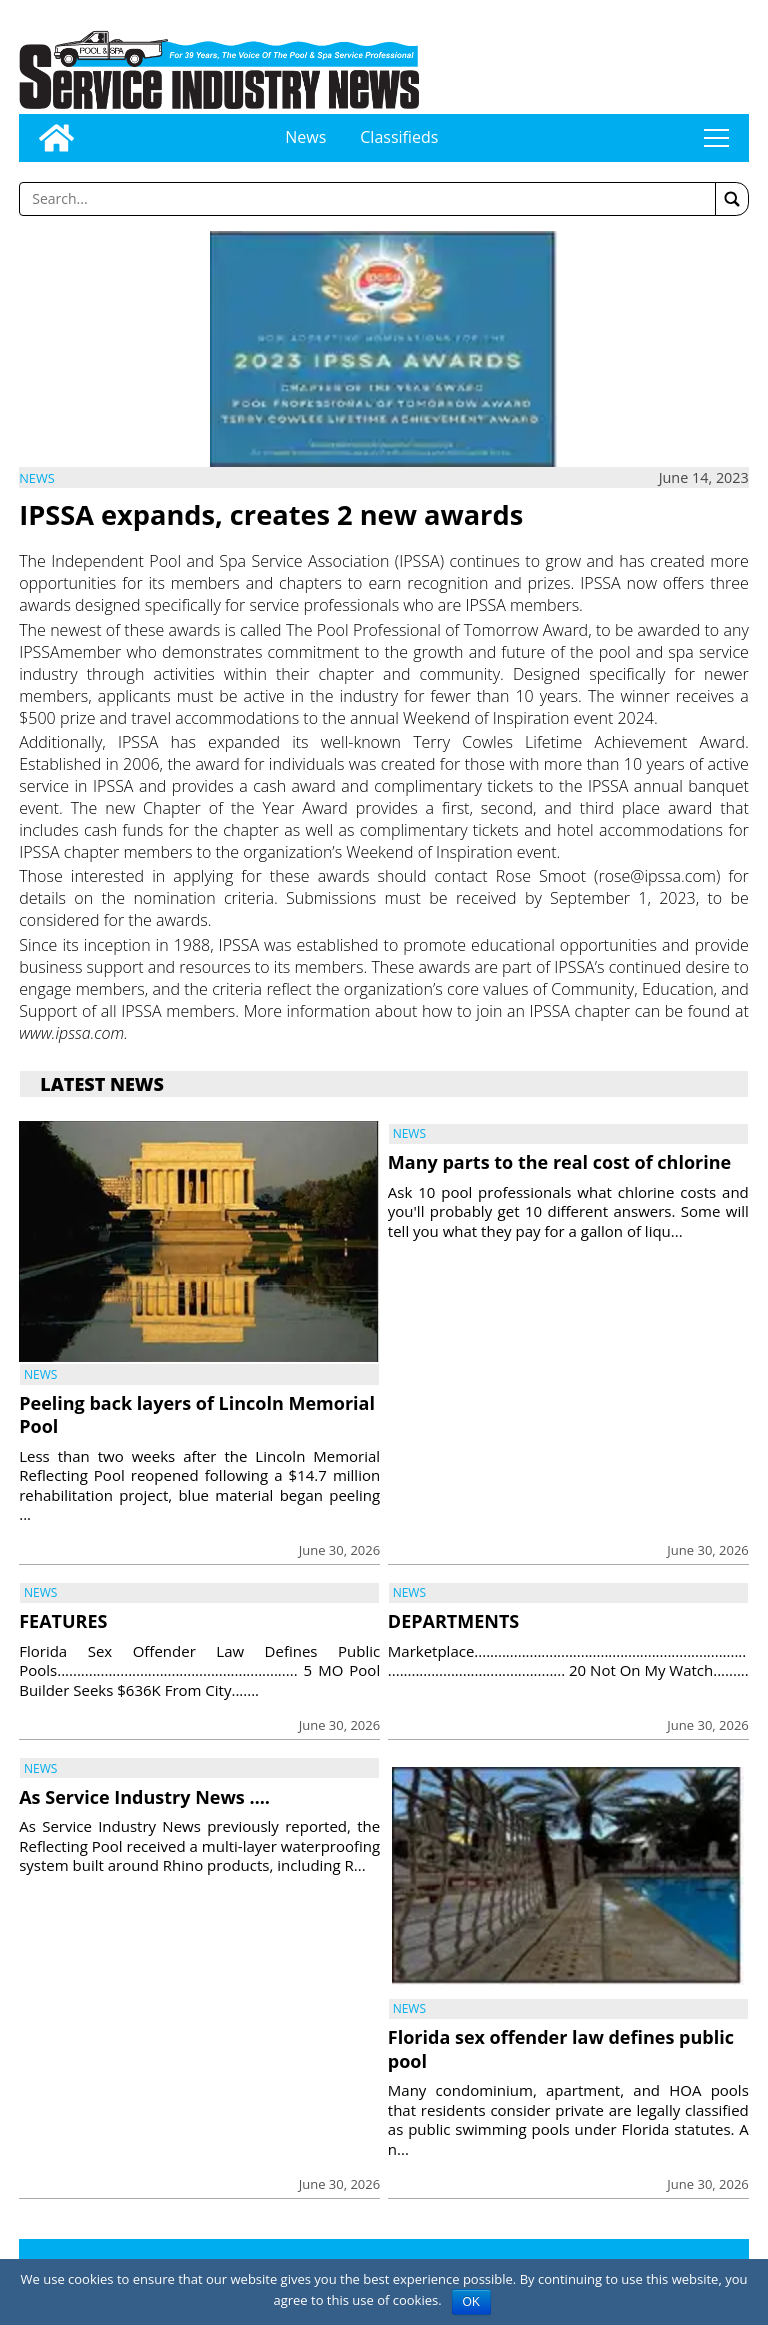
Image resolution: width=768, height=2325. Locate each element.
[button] (732, 199)
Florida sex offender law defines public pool (561, 2048)
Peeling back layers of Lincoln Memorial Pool (197, 1414)
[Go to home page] (56, 138)
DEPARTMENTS (453, 1621)
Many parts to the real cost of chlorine (559, 1162)
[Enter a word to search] (367, 199)
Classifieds (399, 137)
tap (716, 138)
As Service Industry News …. (144, 1797)
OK (471, 2302)
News (305, 137)
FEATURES (63, 1621)
